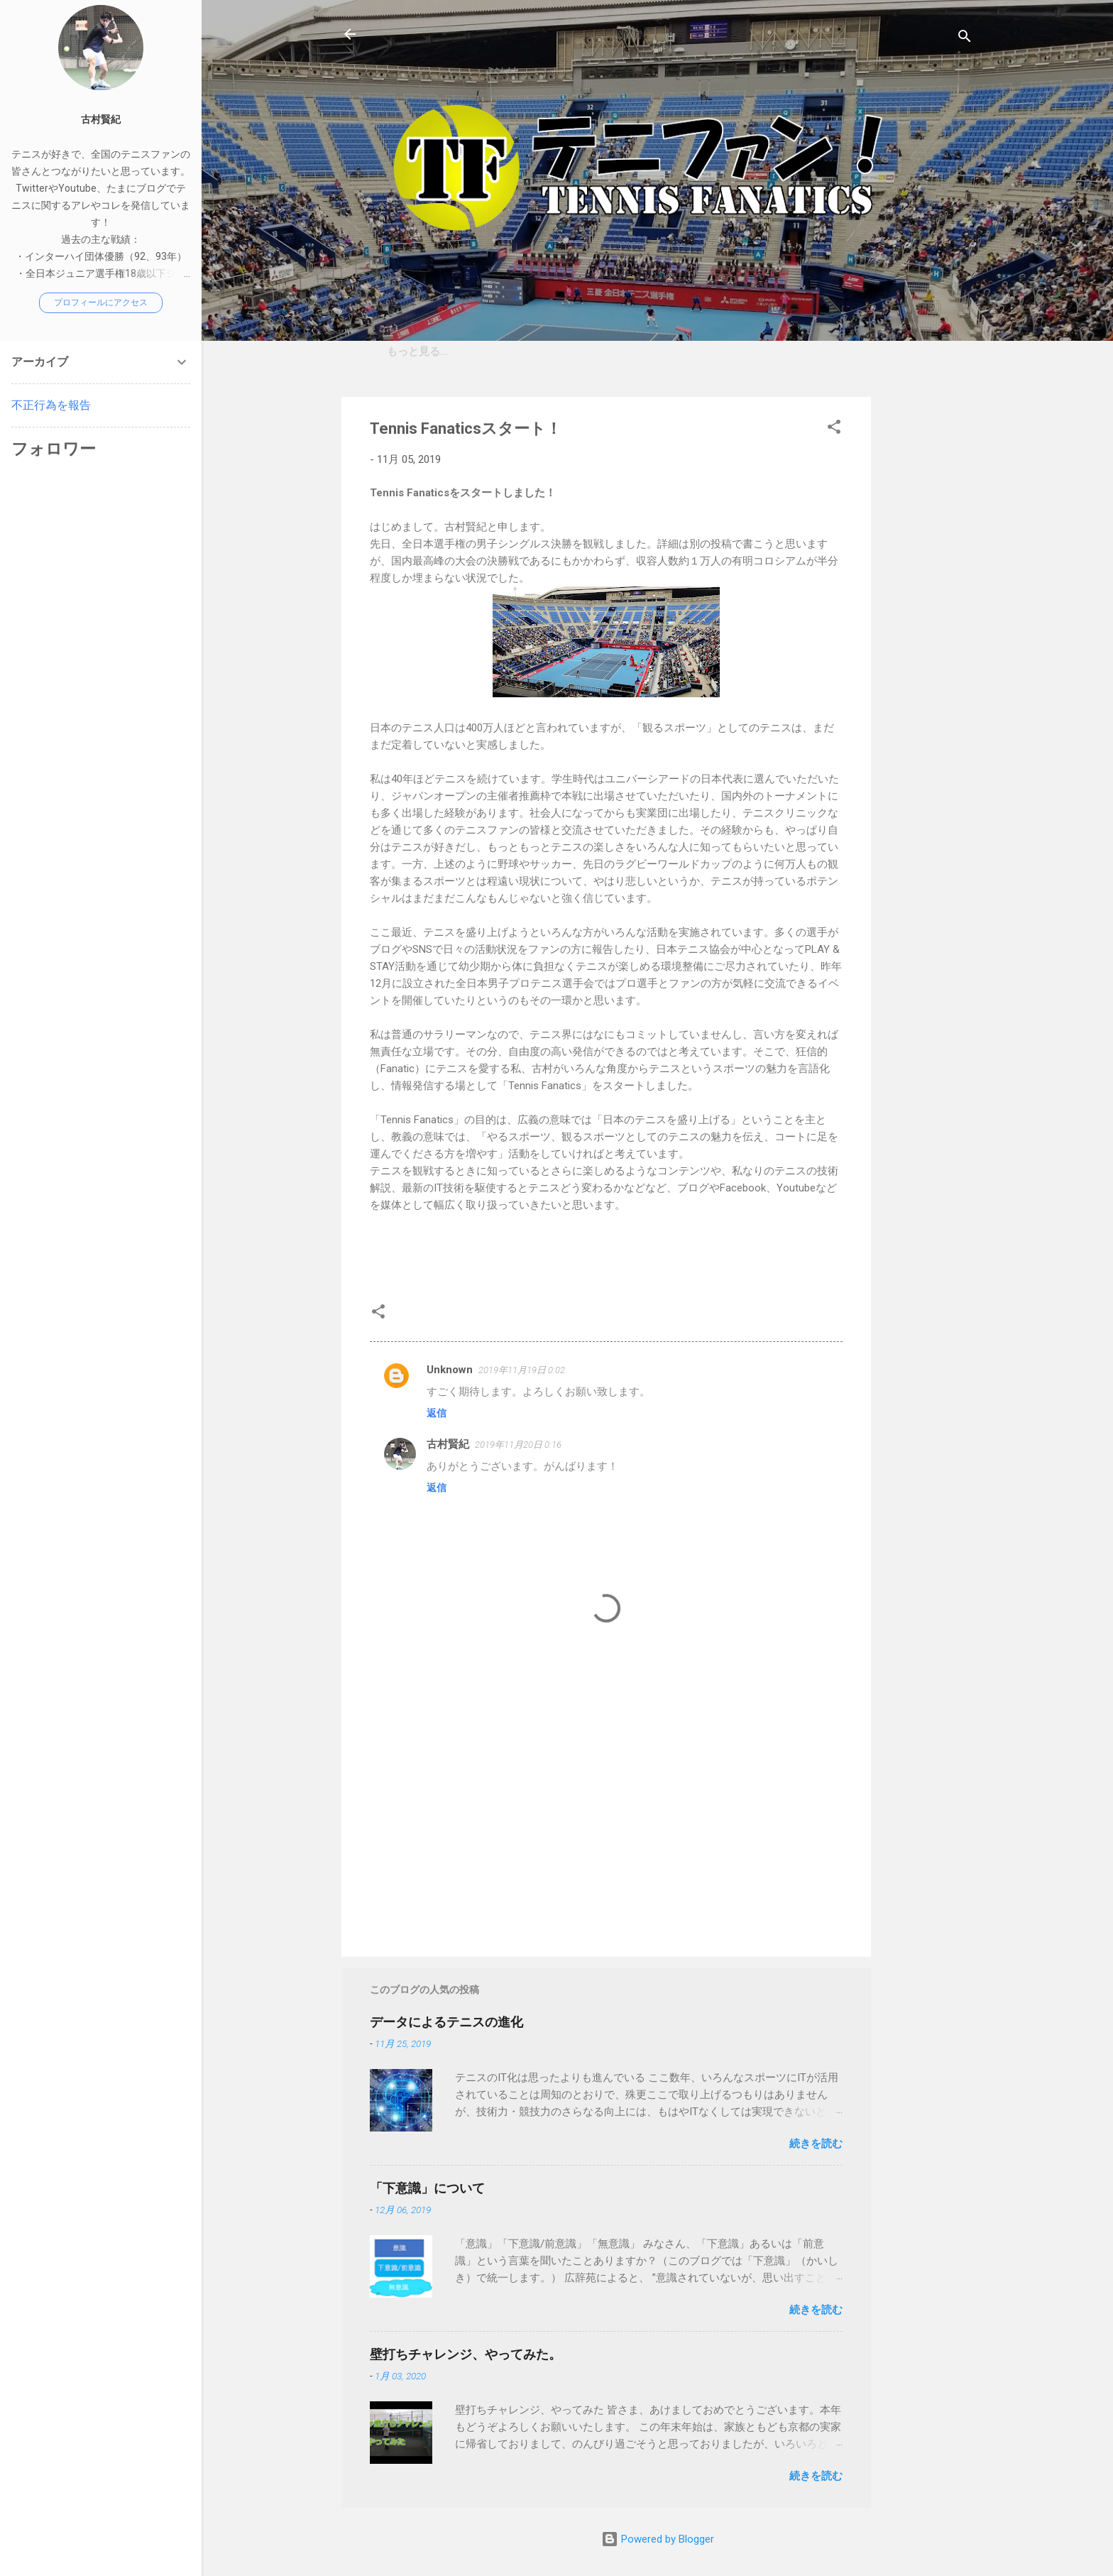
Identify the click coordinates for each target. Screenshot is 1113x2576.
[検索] (964, 38)
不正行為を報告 (51, 405)
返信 (436, 1413)
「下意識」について (427, 2188)
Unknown (450, 1369)
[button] (834, 429)
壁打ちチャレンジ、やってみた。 (465, 2354)
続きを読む (816, 2143)
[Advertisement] (927, 610)
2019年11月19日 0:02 (521, 1370)
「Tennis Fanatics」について (466, 351)
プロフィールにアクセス (101, 302)
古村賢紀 (448, 1444)
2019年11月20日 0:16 (518, 1444)
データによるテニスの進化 (446, 2021)
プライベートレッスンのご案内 (645, 351)
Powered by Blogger (657, 2539)
